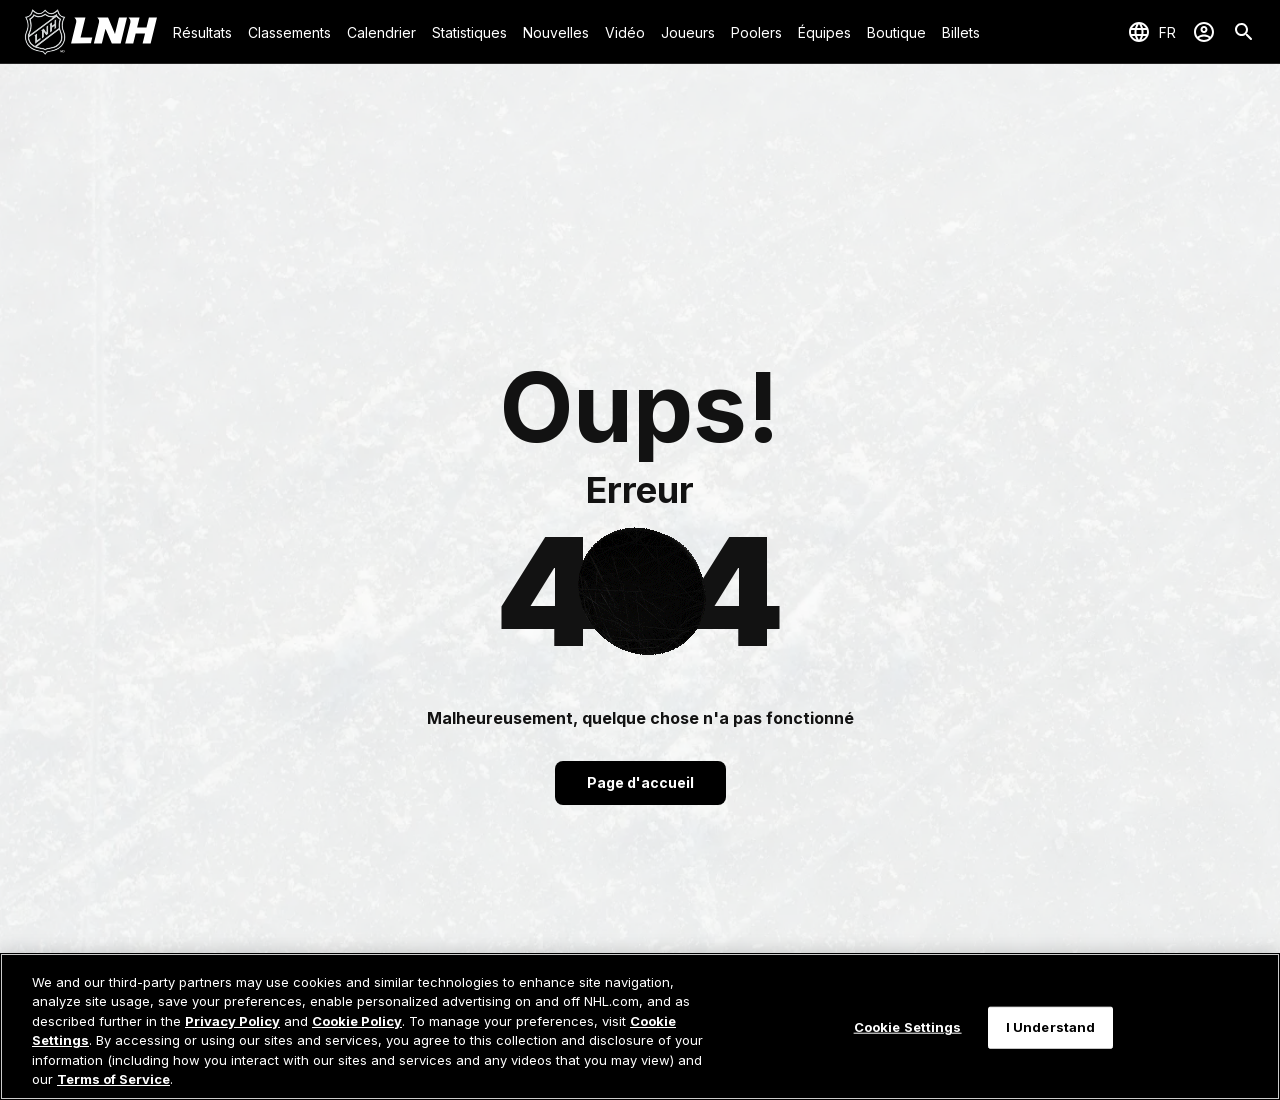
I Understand (1051, 1027)
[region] (640, 1026)
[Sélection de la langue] (1151, 32)
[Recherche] (1244, 32)
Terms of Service (113, 1079)
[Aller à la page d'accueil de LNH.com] (90, 32)
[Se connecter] (1204, 32)
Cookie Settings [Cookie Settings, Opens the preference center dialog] (908, 1027)
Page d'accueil (640, 782)
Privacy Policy (232, 1021)
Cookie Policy (357, 1021)
